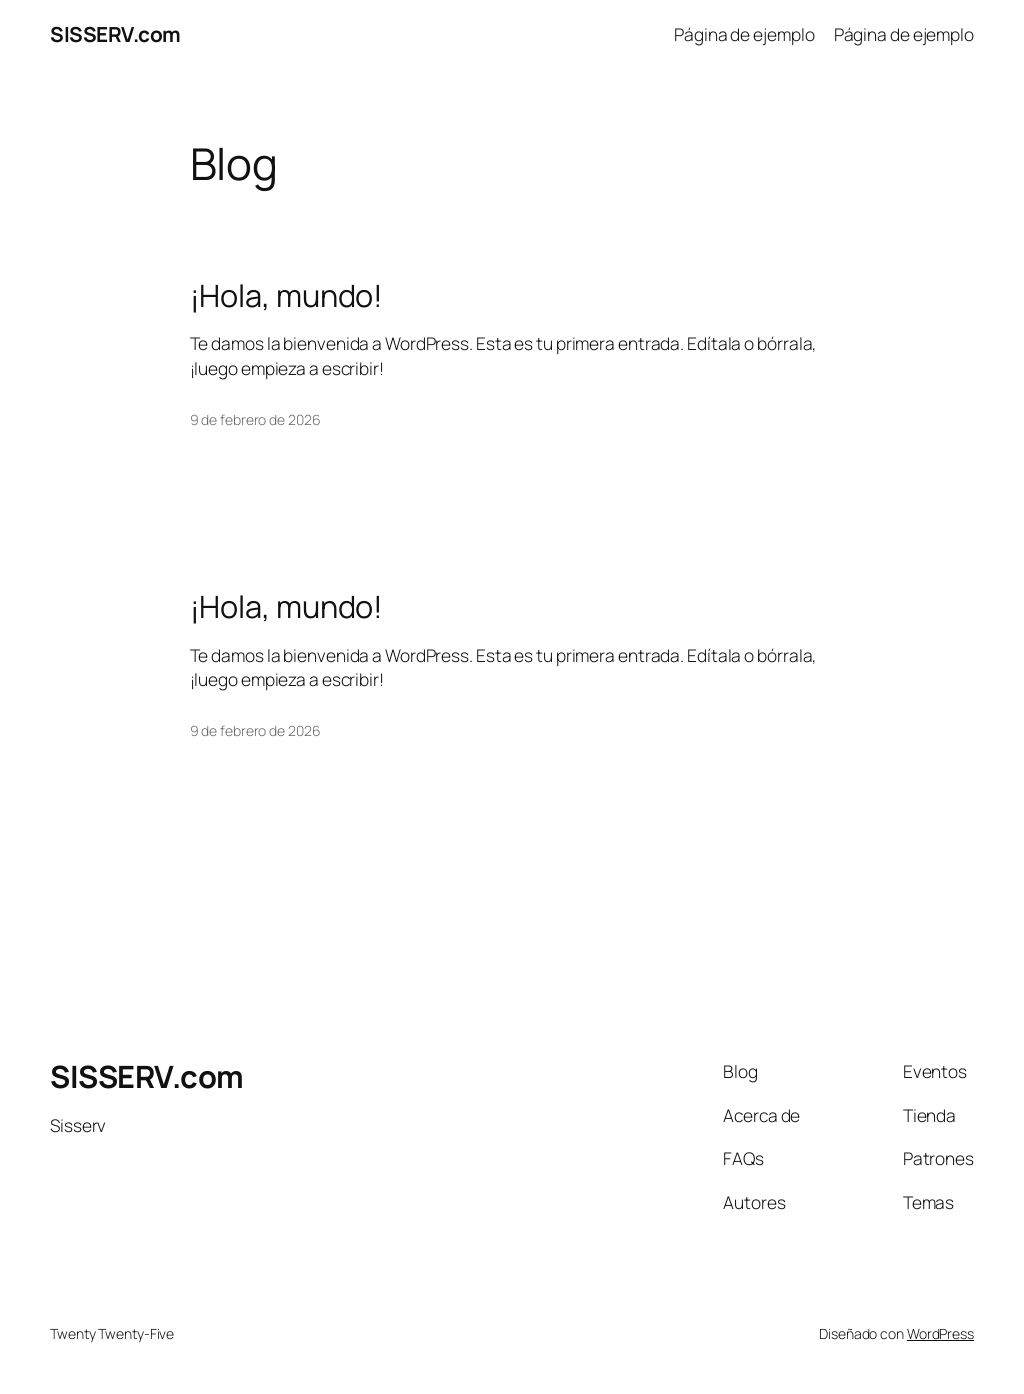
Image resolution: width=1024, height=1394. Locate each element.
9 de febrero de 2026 (255, 419)
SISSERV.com (115, 34)
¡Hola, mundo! (287, 295)
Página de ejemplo (744, 34)
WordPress (940, 1333)
